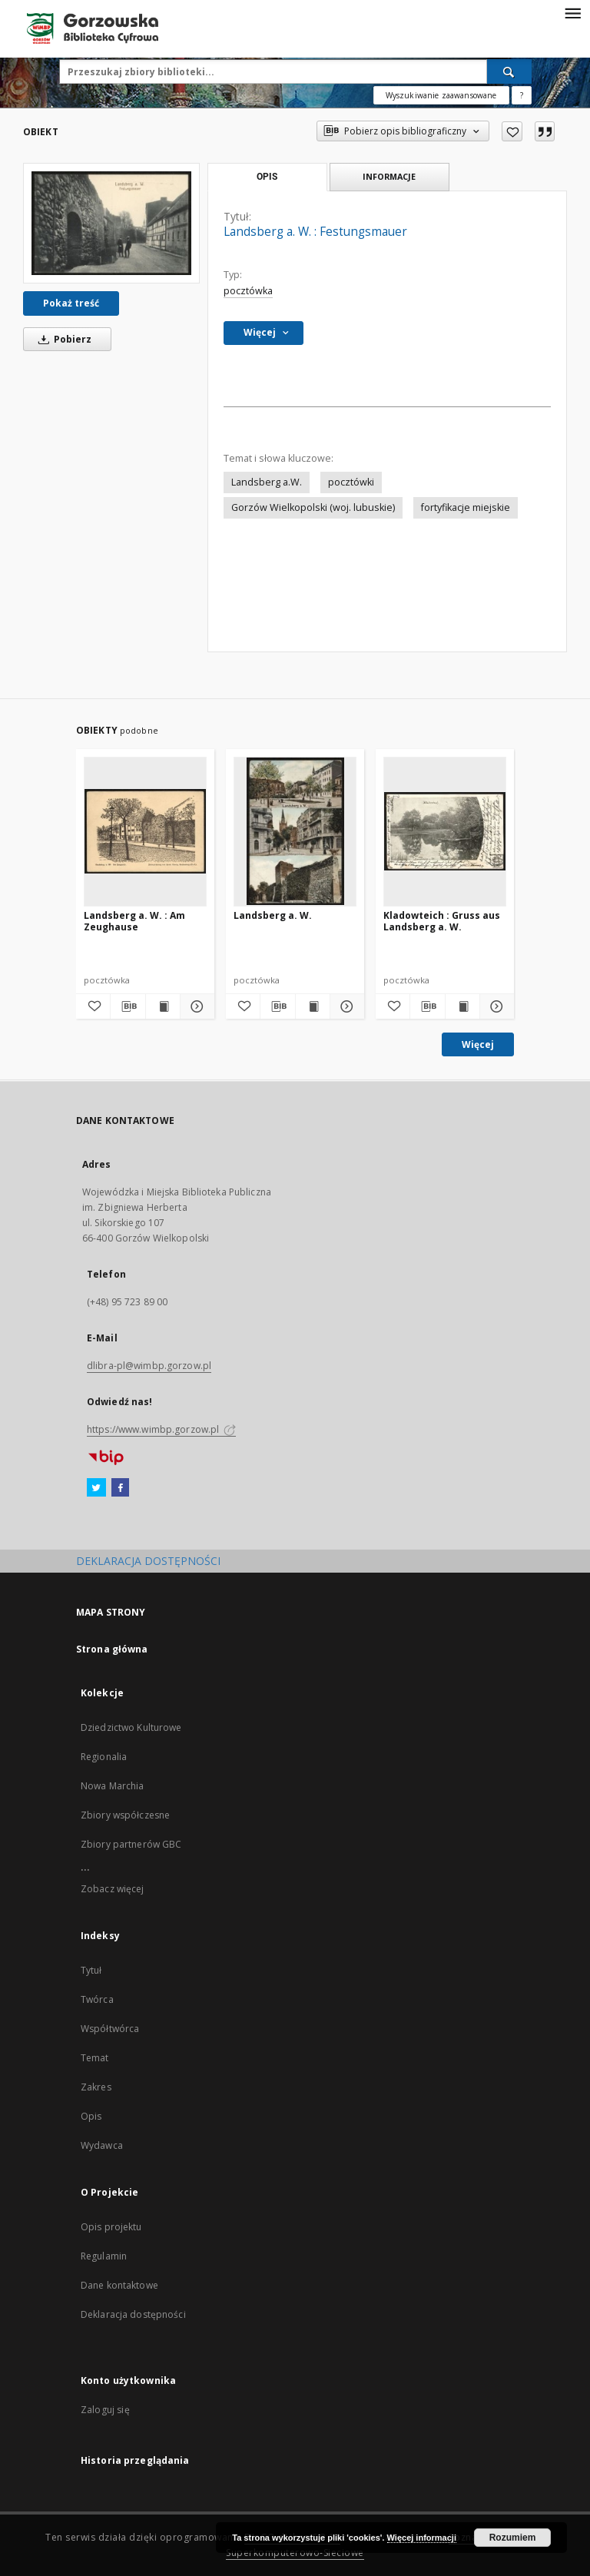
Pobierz (62, 339)
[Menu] (572, 12)
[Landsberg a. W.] (295, 831)
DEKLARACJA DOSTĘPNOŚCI (148, 1560)
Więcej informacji (421, 2537)
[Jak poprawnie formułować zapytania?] (522, 95)
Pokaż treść (71, 303)
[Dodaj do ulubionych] (512, 131)
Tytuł (91, 1970)
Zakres (96, 2087)
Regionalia (104, 1756)
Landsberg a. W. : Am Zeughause (134, 921)
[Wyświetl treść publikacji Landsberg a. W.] (313, 1006)
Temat (95, 2057)
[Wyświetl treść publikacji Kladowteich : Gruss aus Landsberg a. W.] (462, 1006)
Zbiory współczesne (125, 1815)
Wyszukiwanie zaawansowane (441, 95)
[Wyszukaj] (509, 71)
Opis (91, 2116)
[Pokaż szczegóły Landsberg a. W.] (345, 1006)
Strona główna (112, 1649)
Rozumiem (512, 2537)
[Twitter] (96, 1488)
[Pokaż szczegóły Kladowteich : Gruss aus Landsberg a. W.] (495, 1006)
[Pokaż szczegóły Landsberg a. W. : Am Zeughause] (195, 1006)
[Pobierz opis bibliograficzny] (127, 1006)
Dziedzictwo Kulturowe (131, 1727)
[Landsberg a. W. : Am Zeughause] (145, 831)
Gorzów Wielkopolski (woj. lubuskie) (313, 507)
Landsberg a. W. (273, 915)
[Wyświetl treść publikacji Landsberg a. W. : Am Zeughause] (163, 1006)
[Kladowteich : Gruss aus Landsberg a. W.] (444, 831)
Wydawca (102, 2145)
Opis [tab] (267, 176)
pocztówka (248, 290)
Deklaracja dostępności (133, 2314)
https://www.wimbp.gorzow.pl (161, 1429)
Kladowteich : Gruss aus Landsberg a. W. (441, 921)
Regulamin (104, 2256)
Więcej (478, 1044)
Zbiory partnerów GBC (131, 1844)
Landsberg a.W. (266, 482)
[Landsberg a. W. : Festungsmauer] (111, 223)
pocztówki (351, 482)
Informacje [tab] (389, 176)
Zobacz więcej (112, 1888)
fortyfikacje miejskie (465, 507)
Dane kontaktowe (119, 2285)
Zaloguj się (105, 2409)
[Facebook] (120, 1488)
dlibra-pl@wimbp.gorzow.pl (149, 1365)
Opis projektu (111, 2226)
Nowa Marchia (112, 1785)
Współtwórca (110, 2028)
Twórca (97, 1999)
